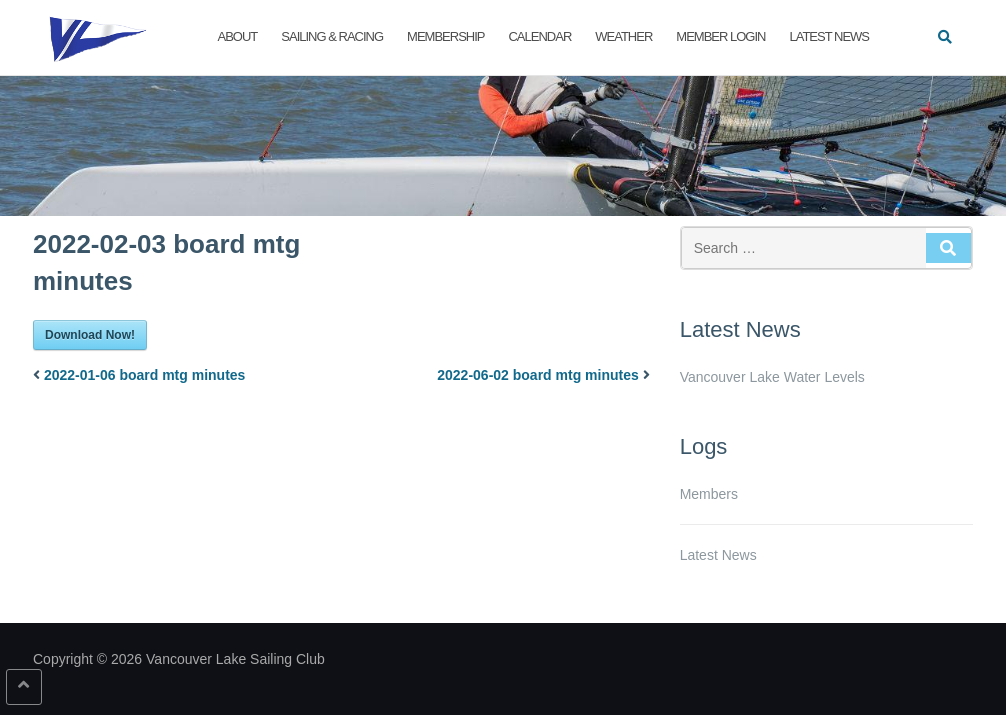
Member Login (720, 36)
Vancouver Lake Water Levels (772, 377)
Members (709, 494)
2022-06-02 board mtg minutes (538, 375)
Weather (623, 36)
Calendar (539, 36)
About (238, 36)
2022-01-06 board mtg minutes (145, 375)
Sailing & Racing (332, 36)
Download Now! (90, 335)
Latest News (829, 36)
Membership (445, 36)
